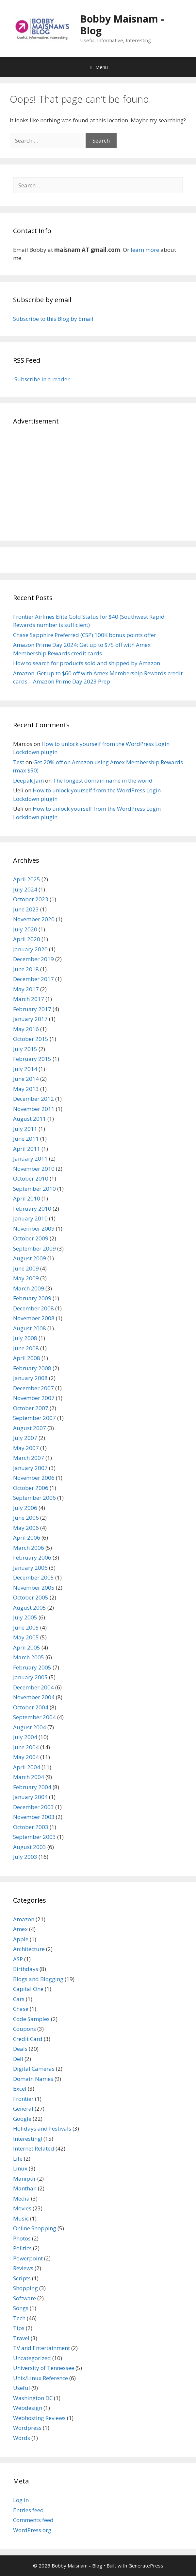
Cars (18, 1999)
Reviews (23, 2268)
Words (21, 2438)
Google (22, 2118)
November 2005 (34, 1587)
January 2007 (30, 1468)
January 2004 (30, 1797)
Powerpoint (28, 2258)
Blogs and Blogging (38, 1979)
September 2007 (34, 1418)
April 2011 (26, 1148)
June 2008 (26, 1348)
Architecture (29, 1949)
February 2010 (32, 1208)
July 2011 (25, 1128)
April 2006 (26, 1537)
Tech (19, 2318)
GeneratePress (145, 2565)
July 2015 (25, 1049)
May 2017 (26, 989)
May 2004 (26, 1757)
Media (21, 2198)
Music (21, 2218)
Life (18, 2158)
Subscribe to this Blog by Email (53, 318)
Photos (22, 2238)
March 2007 (28, 1457)
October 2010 (30, 1178)
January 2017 (30, 1019)
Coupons (24, 2028)
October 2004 (30, 1707)
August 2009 (29, 1258)
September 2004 (34, 1717)
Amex (20, 1929)
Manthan (25, 2188)
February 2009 (32, 1298)
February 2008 (32, 1368)
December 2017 (33, 979)
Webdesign (27, 2408)
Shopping (25, 2288)
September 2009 (34, 1248)
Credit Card (27, 2039)
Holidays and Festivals (42, 2128)
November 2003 (34, 1817)
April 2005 (26, 1647)
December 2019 (33, 959)
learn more (145, 249)
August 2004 (29, 1727)
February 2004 (32, 1787)
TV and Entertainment (41, 2348)
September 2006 (34, 1497)
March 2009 (28, 1288)
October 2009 (30, 1238)
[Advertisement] (98, 481)
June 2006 (26, 1517)
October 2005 (30, 1597)
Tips (18, 2328)
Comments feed (33, 2520)
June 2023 (26, 909)
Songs (20, 2308)
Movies (22, 2208)
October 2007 (30, 1408)
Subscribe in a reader (41, 379)
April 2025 (26, 879)
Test (18, 762)
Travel (21, 2338)
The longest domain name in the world (103, 780)
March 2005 (28, 1657)
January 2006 (30, 1567)
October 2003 (30, 1827)
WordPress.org (32, 2530)
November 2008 (34, 1318)
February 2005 (32, 1667)
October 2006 (30, 1488)
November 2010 (34, 1168)
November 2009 (34, 1228)
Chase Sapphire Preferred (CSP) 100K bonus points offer (84, 635)
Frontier (23, 2098)
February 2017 (32, 1009)
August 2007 (29, 1428)
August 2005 (29, 1607)
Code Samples (31, 2019)
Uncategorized (32, 2358)
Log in (21, 2500)
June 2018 (26, 969)
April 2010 (26, 1198)
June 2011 (26, 1138)
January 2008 (30, 1378)
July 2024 (25, 889)
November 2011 (34, 1109)
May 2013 (26, 1089)
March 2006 (28, 1547)
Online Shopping (34, 2228)
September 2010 (34, 1188)
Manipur (24, 2178)
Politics (22, 2248)
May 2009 (26, 1278)
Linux (20, 2168)
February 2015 (32, 1059)
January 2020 (30, 949)
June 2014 (26, 1078)
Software (24, 2298)
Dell (18, 2059)
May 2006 (26, 1527)
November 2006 (34, 1477)
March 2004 (28, 1777)
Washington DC (33, 2398)
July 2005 (25, 1617)
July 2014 (25, 1069)
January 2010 (30, 1218)
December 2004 (33, 1687)
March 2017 (28, 999)
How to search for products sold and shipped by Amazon (86, 663)
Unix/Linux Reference (40, 2378)
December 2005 (33, 1577)
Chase (20, 2009)
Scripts (22, 2278)
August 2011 (29, 1118)
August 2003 (29, 1847)
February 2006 (32, 1557)
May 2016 (26, 1029)
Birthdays (25, 1969)
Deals (20, 2048)
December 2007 (33, 1388)
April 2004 (26, 1767)
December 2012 (33, 1098)
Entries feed (28, 2510)
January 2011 (30, 1158)
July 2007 (25, 1438)
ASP (18, 1959)
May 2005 (26, 1637)
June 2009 (26, 1268)
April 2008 (26, 1358)
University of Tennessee (43, 2368)
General (23, 2108)
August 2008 (29, 1328)
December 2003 (33, 1807)
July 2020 (25, 929)
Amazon (23, 1919)
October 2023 (30, 899)
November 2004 (34, 1697)
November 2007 (34, 1398)
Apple (20, 1939)
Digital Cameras (34, 2068)
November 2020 (34, 919)
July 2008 (25, 1338)
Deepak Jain (28, 780)
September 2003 (34, 1837)
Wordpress (27, 2427)
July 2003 (25, 1856)
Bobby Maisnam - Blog (122, 24)
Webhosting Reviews (39, 2418)
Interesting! (27, 2138)
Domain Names (33, 2079)
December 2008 (33, 1308)
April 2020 (26, 939)
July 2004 (25, 1737)
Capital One (28, 1989)
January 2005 (30, 1677)
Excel (19, 2088)
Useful (21, 2388)
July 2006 (25, 1508)
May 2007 (26, 1448)
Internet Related (33, 2148)
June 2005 (26, 1627)
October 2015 (30, 1039)
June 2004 (26, 1747)
